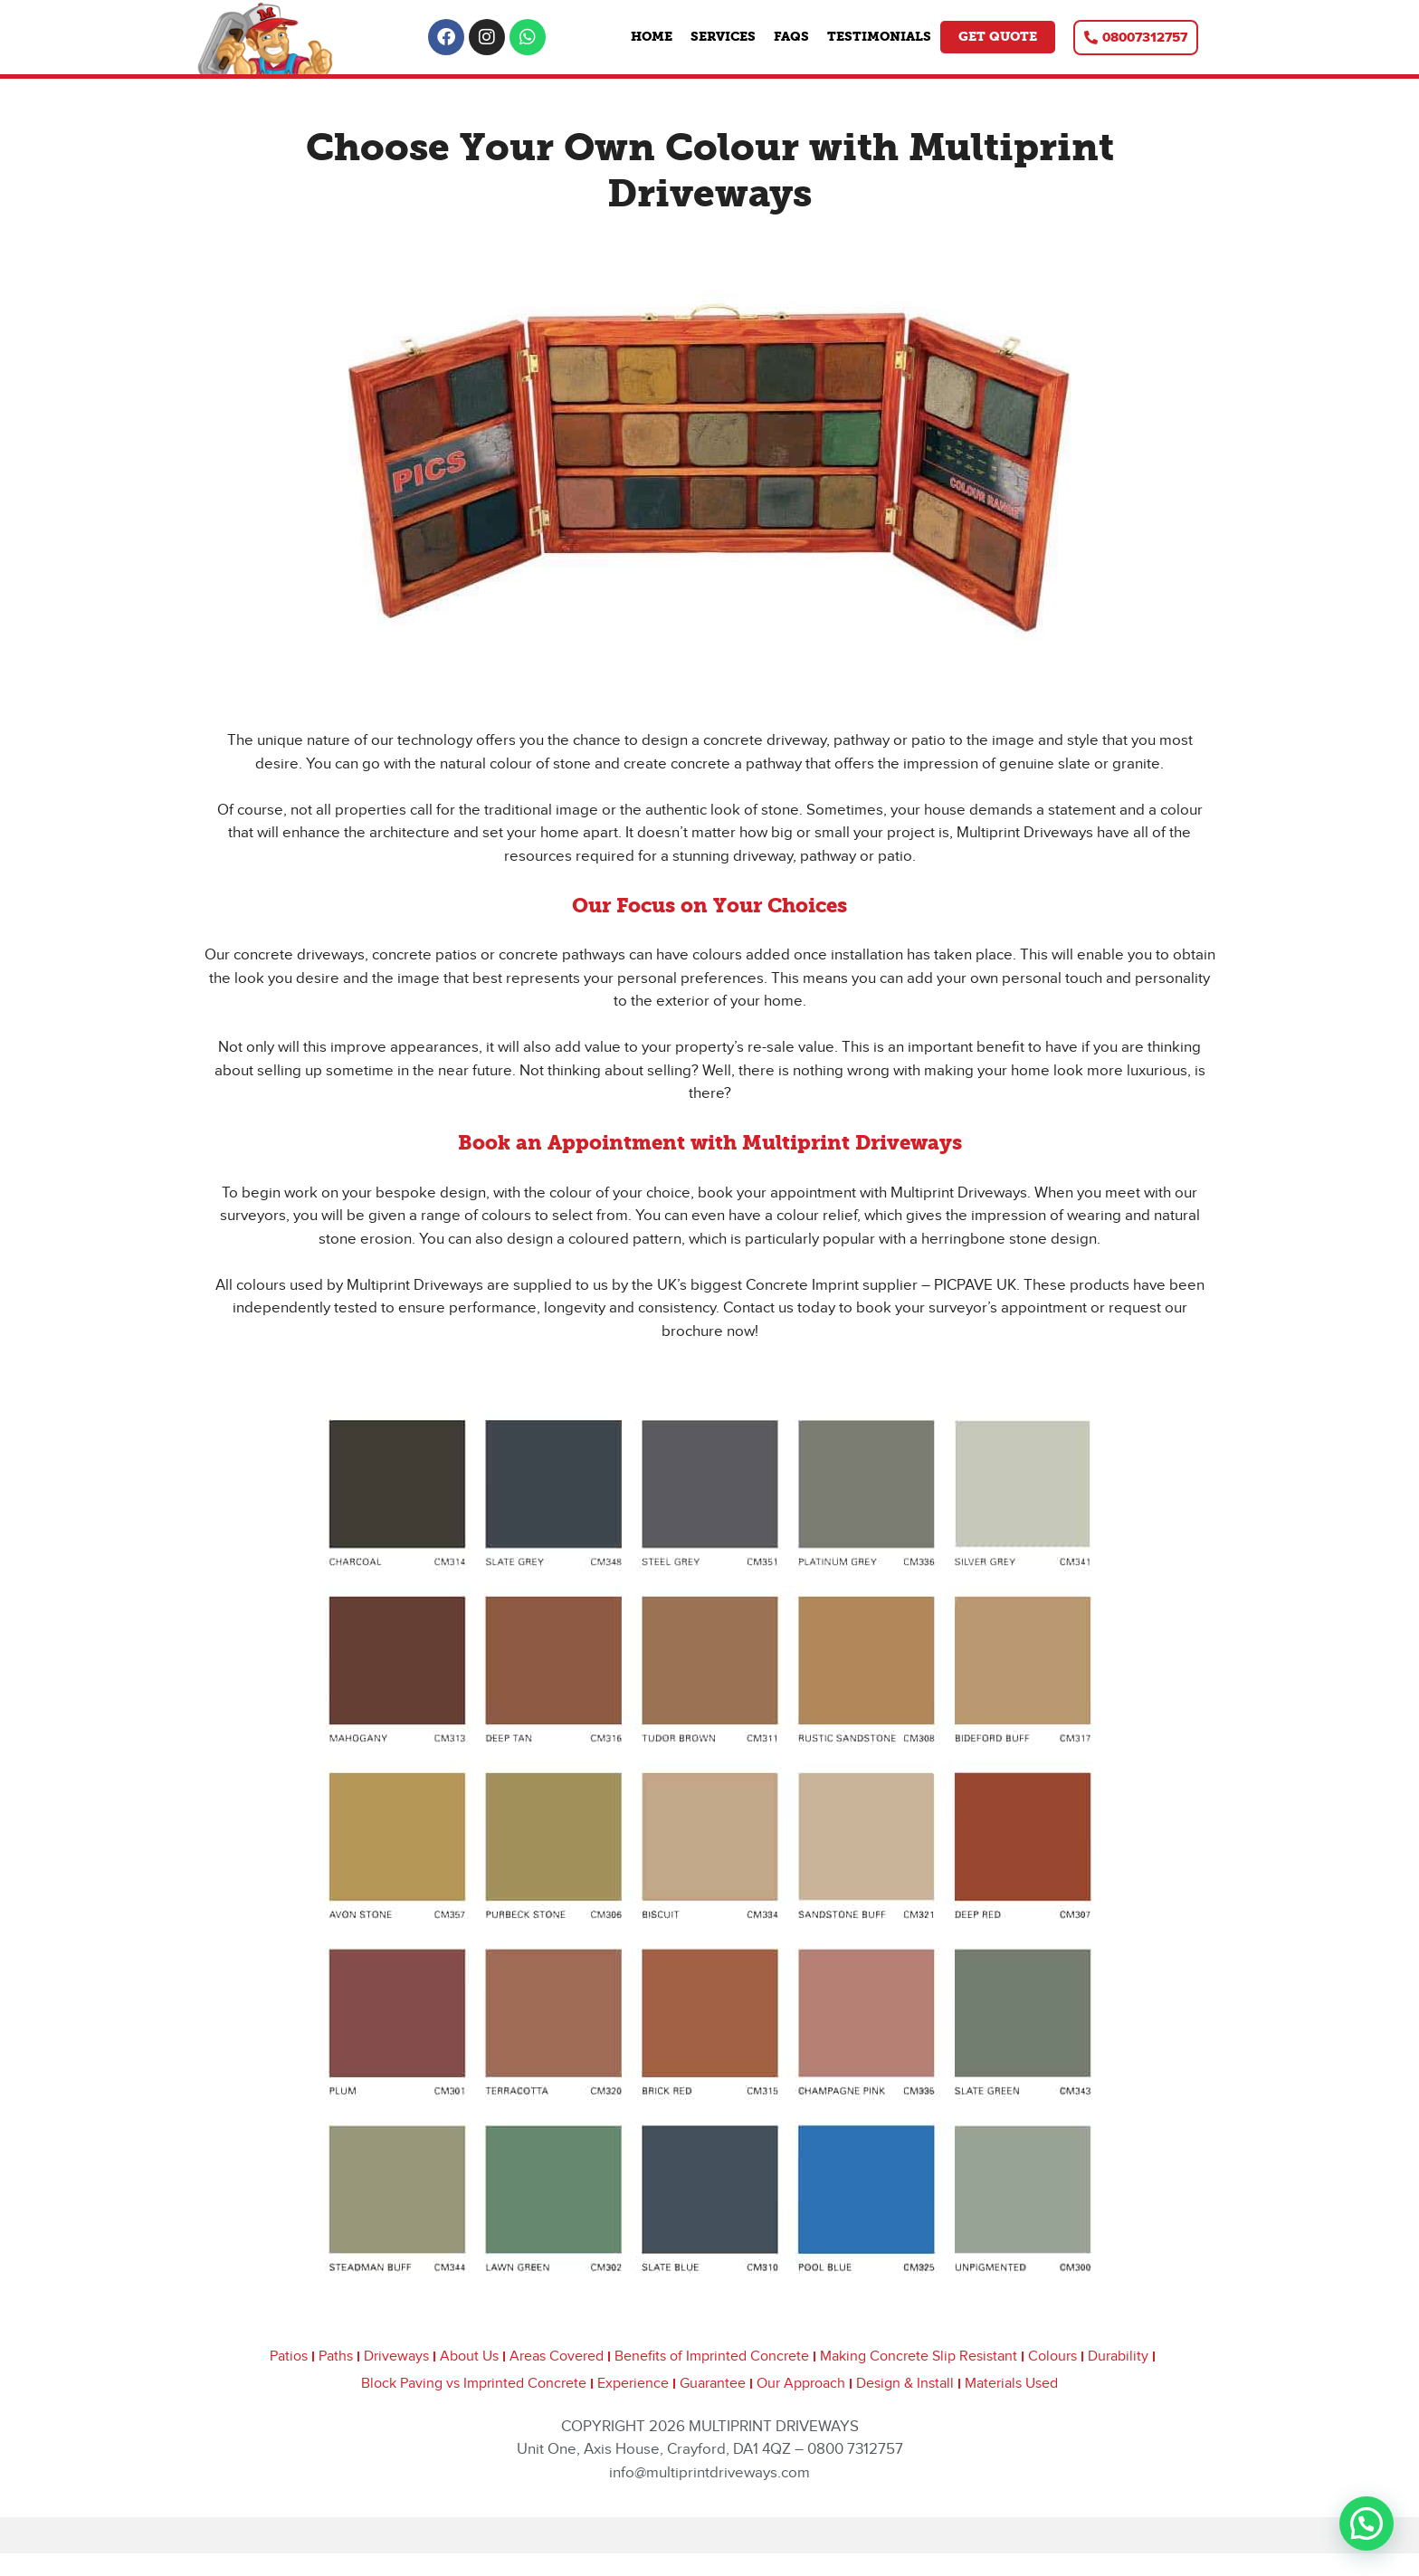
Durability (1118, 2356)
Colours (1052, 2356)
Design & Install (905, 2383)
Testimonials (879, 36)
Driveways (396, 2356)
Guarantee (713, 2383)
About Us (469, 2356)
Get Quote (997, 36)
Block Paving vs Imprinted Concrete (473, 2383)
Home (651, 36)
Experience (633, 2383)
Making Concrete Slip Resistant (918, 2356)
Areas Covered (557, 2356)
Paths (336, 2356)
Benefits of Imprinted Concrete (711, 2356)
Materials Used (1011, 2383)
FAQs (791, 36)
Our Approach (801, 2383)
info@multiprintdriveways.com (709, 2473)
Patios (289, 2356)
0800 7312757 (855, 2449)
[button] (1366, 2523)
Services (723, 36)
